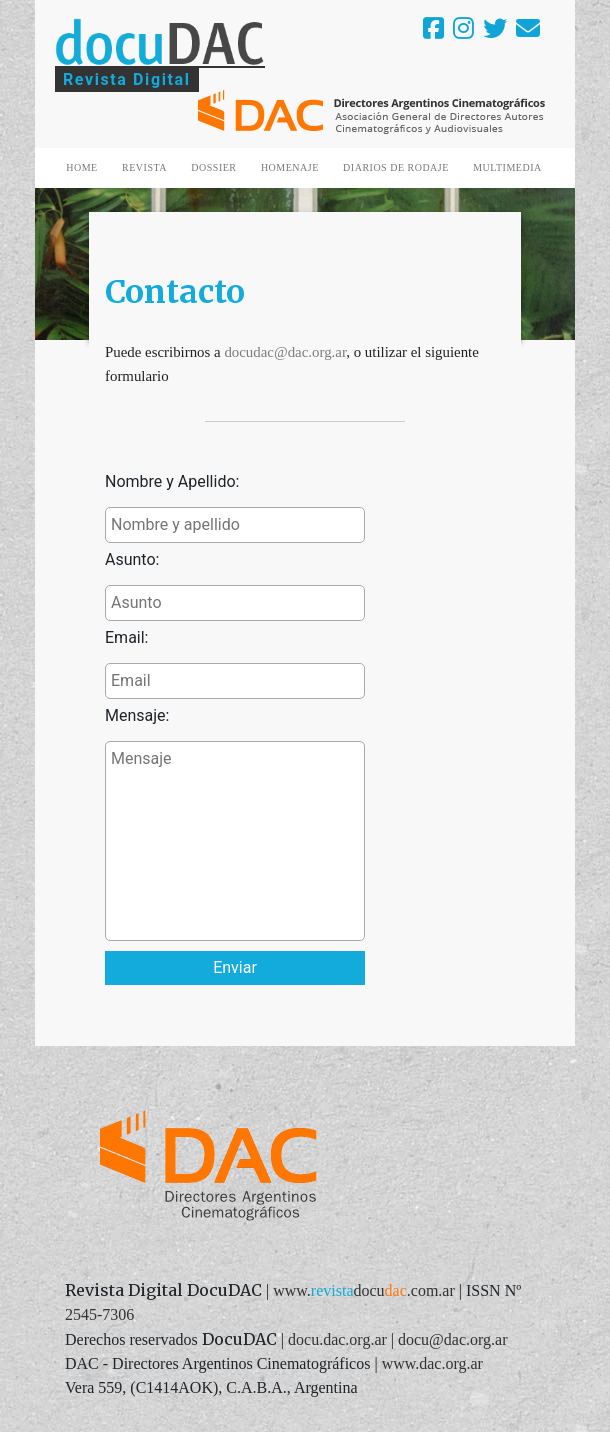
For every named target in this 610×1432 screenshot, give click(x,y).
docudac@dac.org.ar (285, 352)
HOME (81, 167)
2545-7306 (99, 1314)
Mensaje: (137, 715)
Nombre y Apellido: (172, 481)
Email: (126, 637)
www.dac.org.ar (432, 1363)
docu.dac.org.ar (337, 1339)
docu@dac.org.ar (453, 1339)
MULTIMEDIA (507, 167)
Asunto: (132, 559)
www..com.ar (364, 1290)
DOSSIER (213, 167)
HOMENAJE (290, 167)
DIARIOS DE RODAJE (396, 167)
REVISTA (144, 167)
